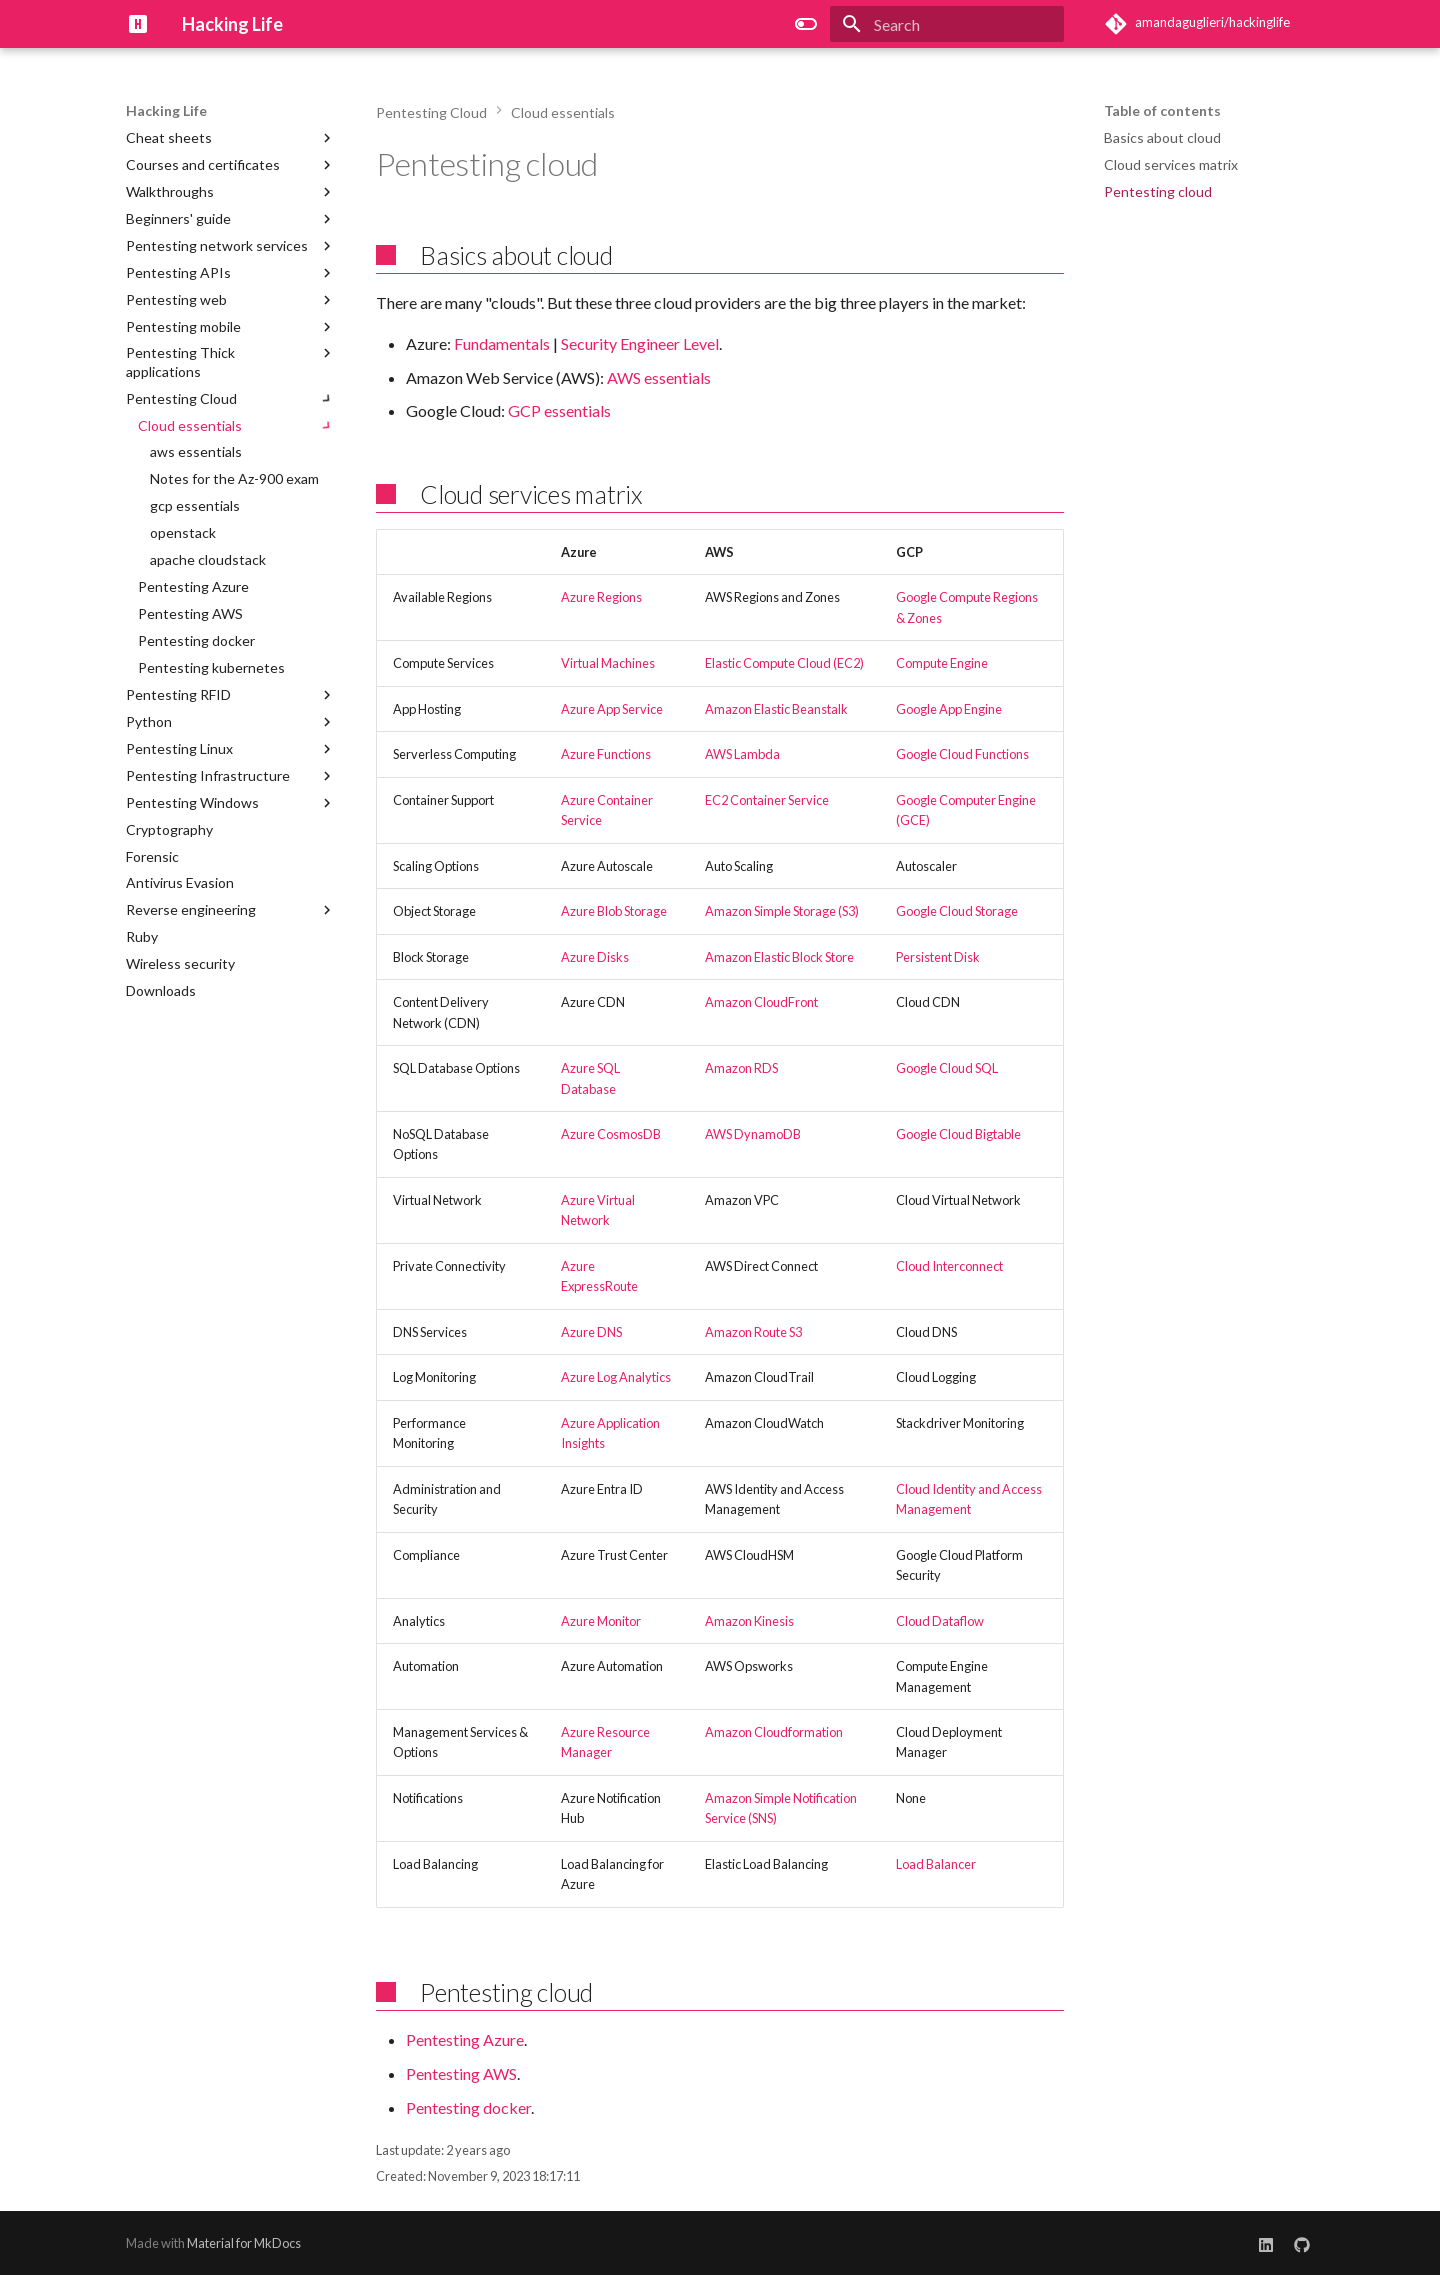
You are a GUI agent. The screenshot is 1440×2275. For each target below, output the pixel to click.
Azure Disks (595, 957)
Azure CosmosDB (611, 1134)
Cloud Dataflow (940, 1621)
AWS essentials (659, 377)
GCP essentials (559, 410)
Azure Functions (606, 754)
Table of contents (1162, 110)
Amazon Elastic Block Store (779, 957)
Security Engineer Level (640, 343)
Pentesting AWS (461, 2073)
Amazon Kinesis (749, 1621)
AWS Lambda (742, 754)
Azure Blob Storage (614, 911)
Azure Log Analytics (616, 1377)
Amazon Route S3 (753, 1332)
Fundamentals (502, 343)
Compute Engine (942, 663)
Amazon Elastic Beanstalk (776, 709)
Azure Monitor (601, 1621)
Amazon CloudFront (761, 1002)
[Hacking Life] (138, 24)
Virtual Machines (608, 663)
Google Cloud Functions (962, 754)
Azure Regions (601, 597)
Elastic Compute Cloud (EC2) (784, 663)
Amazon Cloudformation (774, 1732)
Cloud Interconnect (949, 1266)
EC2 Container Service (767, 800)
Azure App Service (612, 709)
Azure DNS (591, 1332)
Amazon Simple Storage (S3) (782, 911)
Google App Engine (949, 709)
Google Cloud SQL (947, 1068)
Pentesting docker (468, 2107)
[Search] (947, 24)
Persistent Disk (938, 957)
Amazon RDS (741, 1068)
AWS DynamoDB (753, 1134)
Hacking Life (166, 110)
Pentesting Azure (465, 2039)
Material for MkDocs (244, 2243)
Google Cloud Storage (957, 911)
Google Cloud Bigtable (958, 1134)
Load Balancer (936, 1864)
